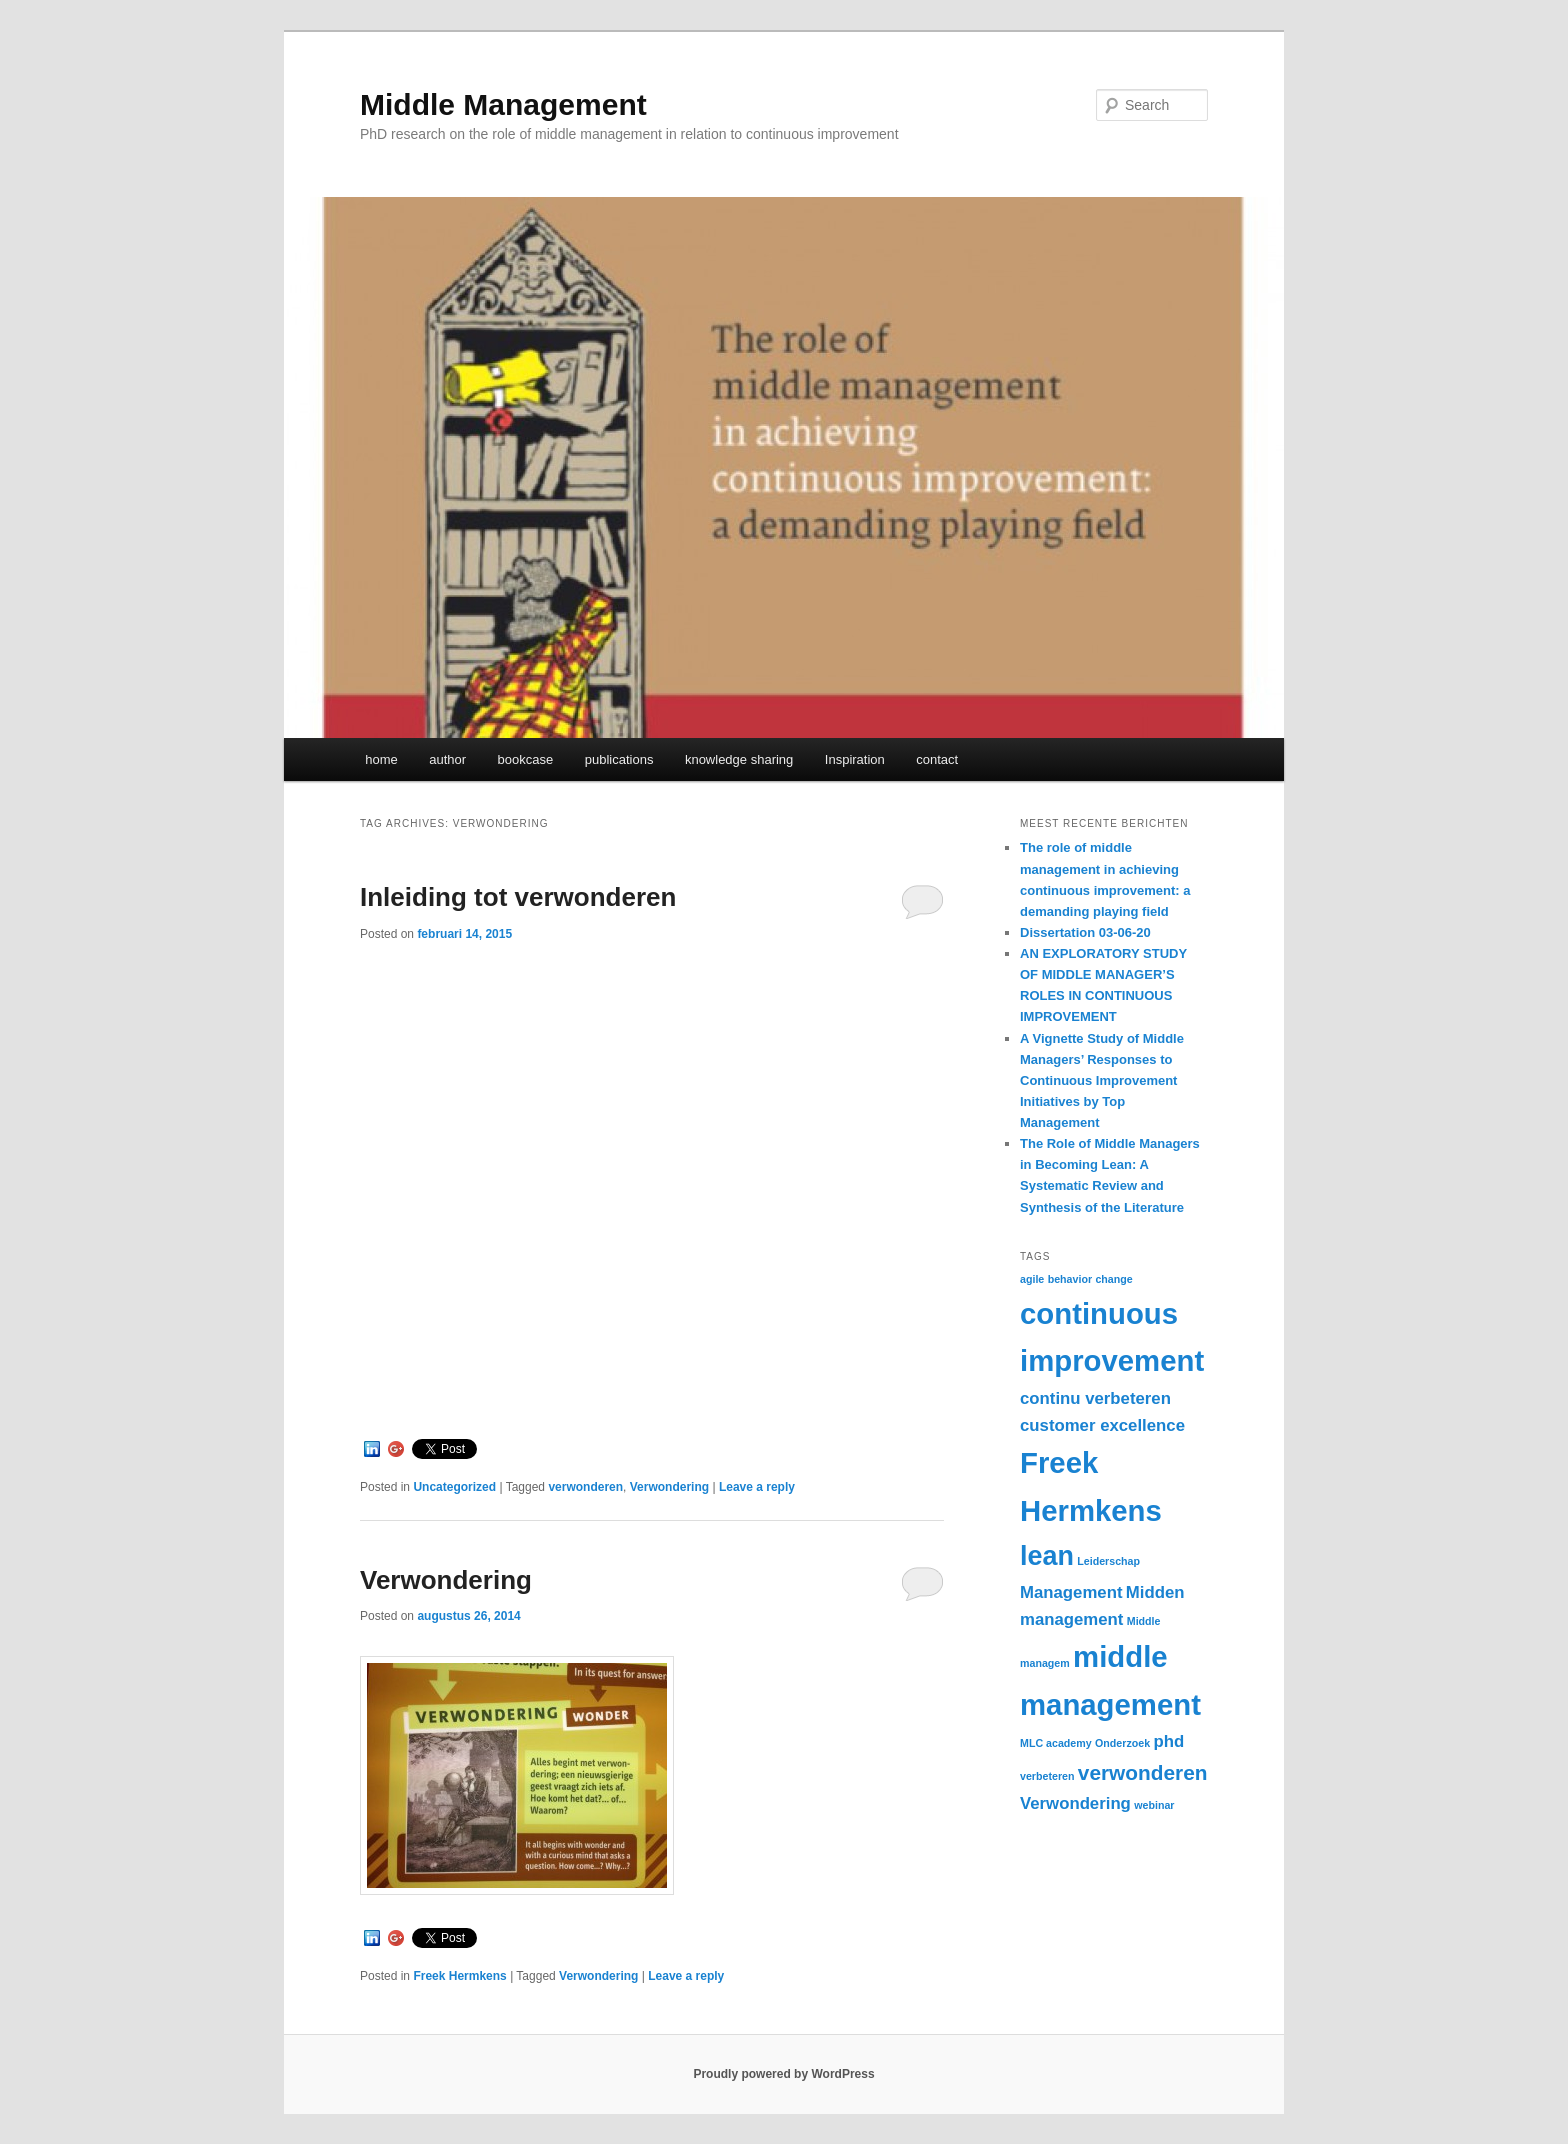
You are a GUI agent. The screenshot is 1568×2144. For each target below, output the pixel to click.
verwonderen (585, 1487)
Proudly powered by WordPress (783, 2074)
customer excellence (1102, 1425)
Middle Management (503, 104)
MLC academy (1056, 1743)
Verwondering (669, 1487)
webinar (1154, 1805)
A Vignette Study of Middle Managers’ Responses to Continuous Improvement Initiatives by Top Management (1102, 1081)
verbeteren (1047, 1776)
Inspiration (855, 759)
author (447, 759)
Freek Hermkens (459, 1976)
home (381, 759)
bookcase (526, 759)
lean (1047, 1556)
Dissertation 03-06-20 (1085, 932)
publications (619, 759)
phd (1168, 1741)
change (1113, 1279)
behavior (1070, 1279)
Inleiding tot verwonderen (518, 897)
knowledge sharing (739, 759)
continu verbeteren (1095, 1398)
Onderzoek (1122, 1743)
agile (1032, 1279)
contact (937, 759)
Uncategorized (454, 1487)
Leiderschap (1108, 1561)
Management (1071, 1592)
